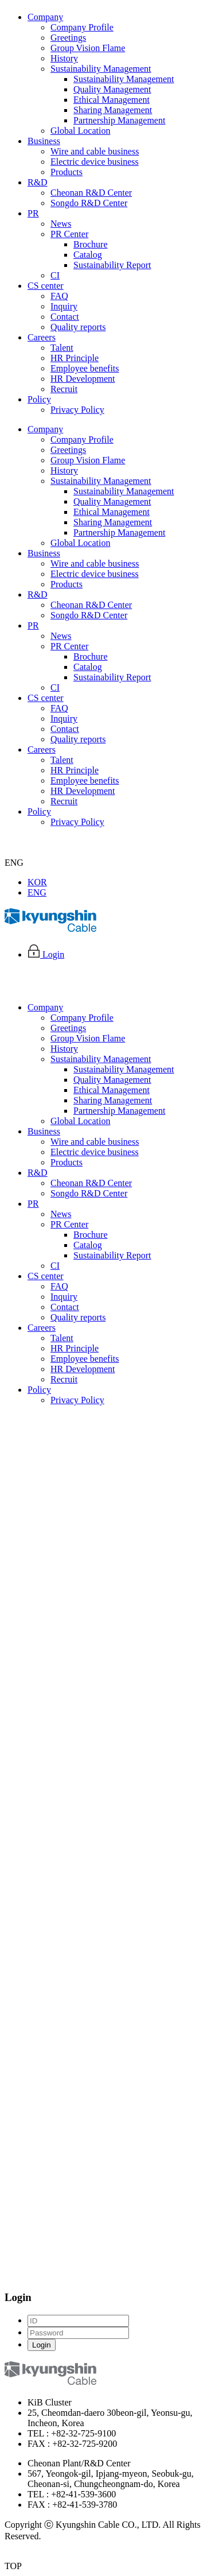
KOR (37, 882)
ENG (37, 892)
